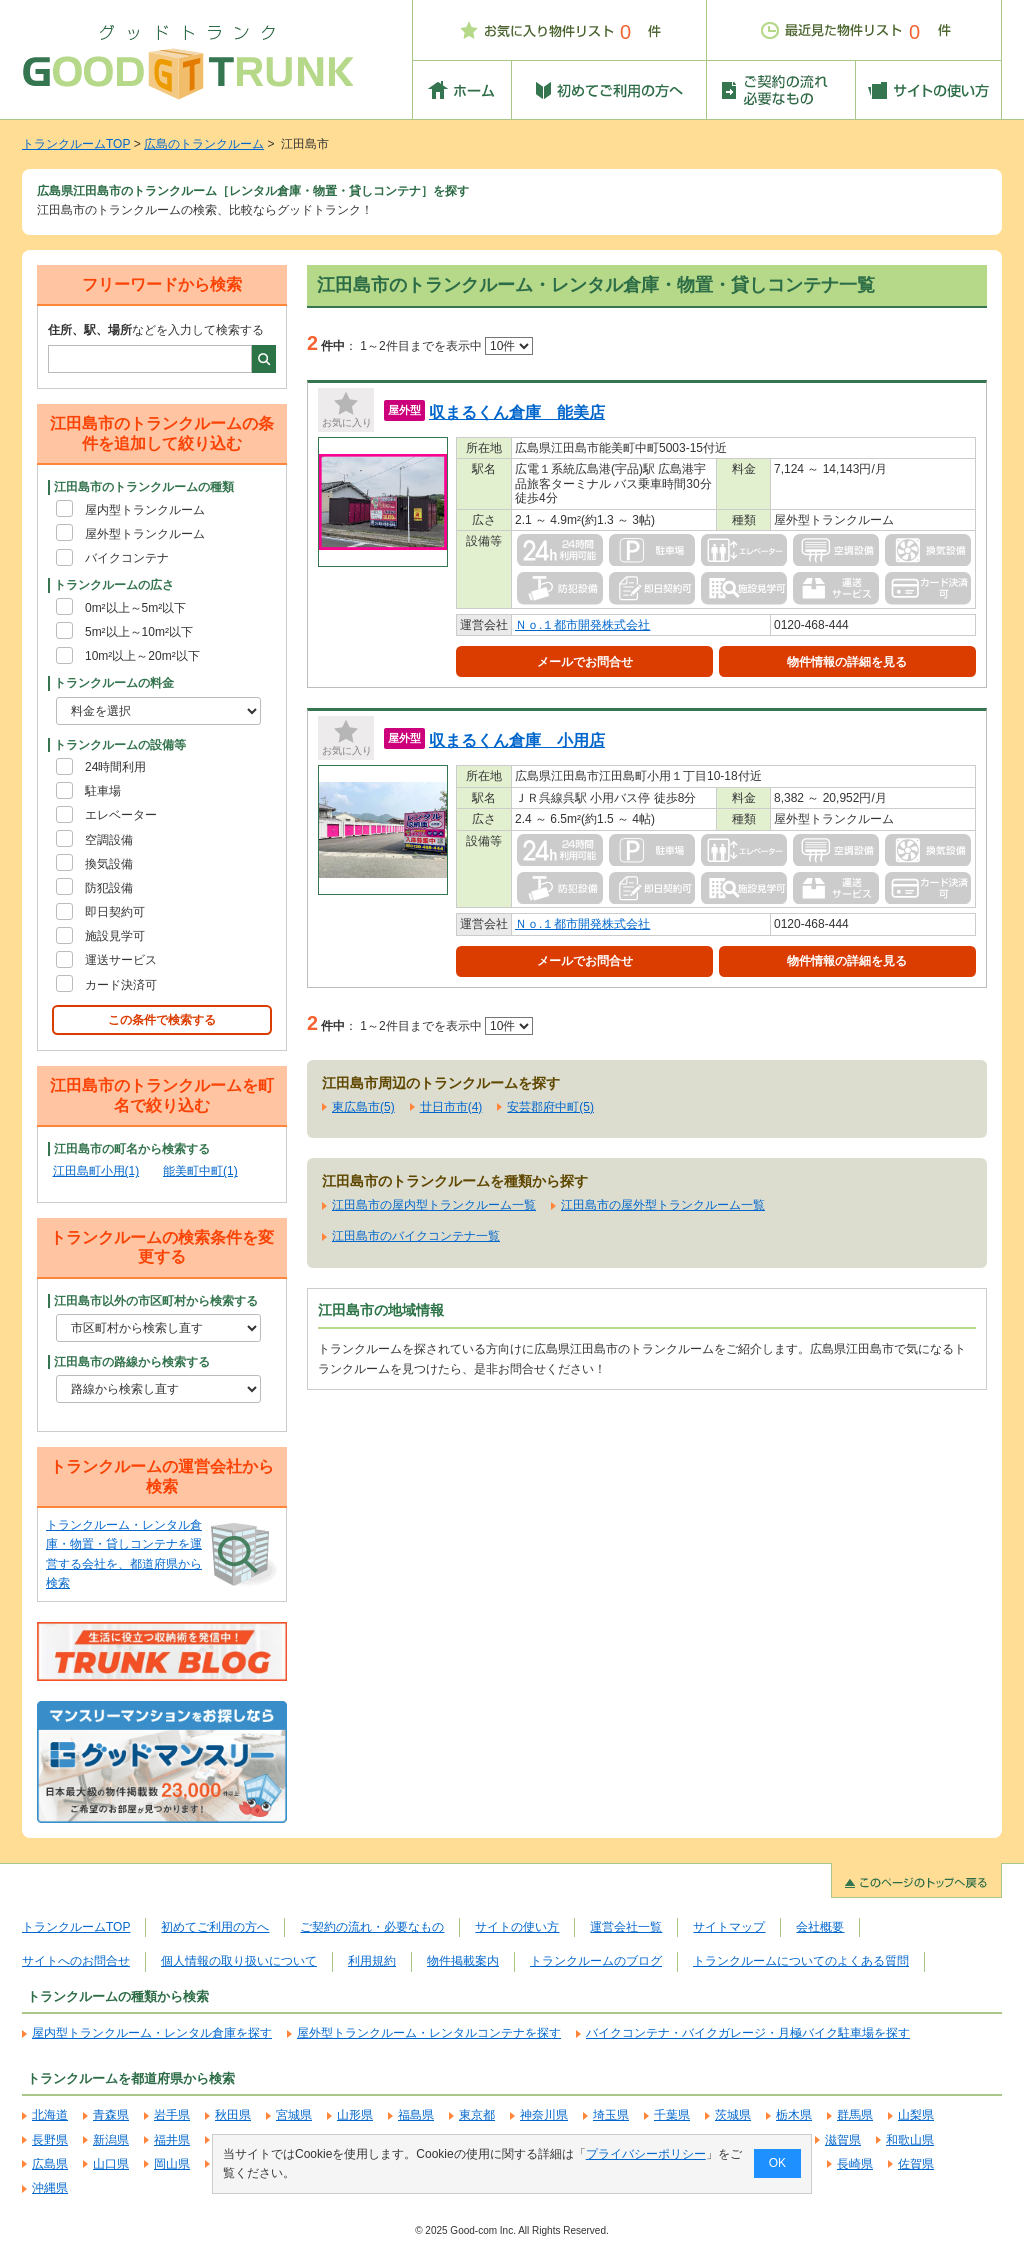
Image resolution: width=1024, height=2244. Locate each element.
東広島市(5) (363, 1107)
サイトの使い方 (517, 1927)
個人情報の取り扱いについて (239, 1961)
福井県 (172, 2140)
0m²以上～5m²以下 (135, 608)
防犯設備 (109, 888)
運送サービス (121, 960)
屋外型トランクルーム (145, 534)
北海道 (50, 2115)
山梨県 (916, 2115)
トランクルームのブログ (596, 1961)
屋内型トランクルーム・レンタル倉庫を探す (152, 2033)
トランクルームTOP (76, 144)
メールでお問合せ (585, 662)
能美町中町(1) (200, 1171)
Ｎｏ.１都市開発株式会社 (582, 625)
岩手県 (172, 2115)
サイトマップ (729, 1927)
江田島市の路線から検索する (132, 1362)
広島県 (50, 2164)
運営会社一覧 (626, 1927)
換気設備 (109, 864)
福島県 (416, 2115)
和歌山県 (910, 2140)
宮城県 (294, 2115)
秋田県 (233, 2115)
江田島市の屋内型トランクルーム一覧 (434, 1205)
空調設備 (109, 840)
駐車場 (103, 791)
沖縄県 (50, 2188)
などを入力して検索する (156, 330)
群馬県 (855, 2115)
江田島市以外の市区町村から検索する (156, 1301)
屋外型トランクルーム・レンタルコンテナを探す (429, 2033)
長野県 (50, 2140)
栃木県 (794, 2115)
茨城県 (733, 2115)
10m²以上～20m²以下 (142, 656)
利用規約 (372, 1961)
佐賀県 (916, 2164)
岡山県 (172, 2164)
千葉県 (672, 2115)
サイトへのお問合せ (76, 1961)
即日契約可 (115, 912)
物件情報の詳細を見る (847, 662)
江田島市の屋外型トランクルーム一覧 (663, 1205)
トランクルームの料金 (114, 683)
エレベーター (121, 815)
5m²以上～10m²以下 (139, 632)
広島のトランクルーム (204, 144)
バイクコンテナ (127, 558)
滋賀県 (843, 2140)
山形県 (355, 2115)
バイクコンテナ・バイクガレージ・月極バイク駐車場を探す (748, 2033)
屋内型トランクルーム (145, 510)
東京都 (477, 2115)
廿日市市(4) (451, 1107)
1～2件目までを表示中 (446, 346)
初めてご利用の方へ (215, 1927)
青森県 (111, 2115)
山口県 (111, 2164)
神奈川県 (544, 2115)
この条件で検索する (162, 1020)
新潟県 (111, 2140)
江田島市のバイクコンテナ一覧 (416, 1236)
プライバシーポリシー (646, 2154)
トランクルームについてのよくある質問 (801, 1961)
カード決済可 (121, 985)
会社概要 (820, 1927)
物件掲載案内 (463, 1961)
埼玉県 (611, 2115)
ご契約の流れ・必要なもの (372, 1927)
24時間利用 (115, 767)
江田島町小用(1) (96, 1171)
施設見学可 (115, 936)
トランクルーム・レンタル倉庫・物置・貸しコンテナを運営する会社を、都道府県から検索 (124, 1554)
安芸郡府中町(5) (550, 1107)
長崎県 (855, 2164)
